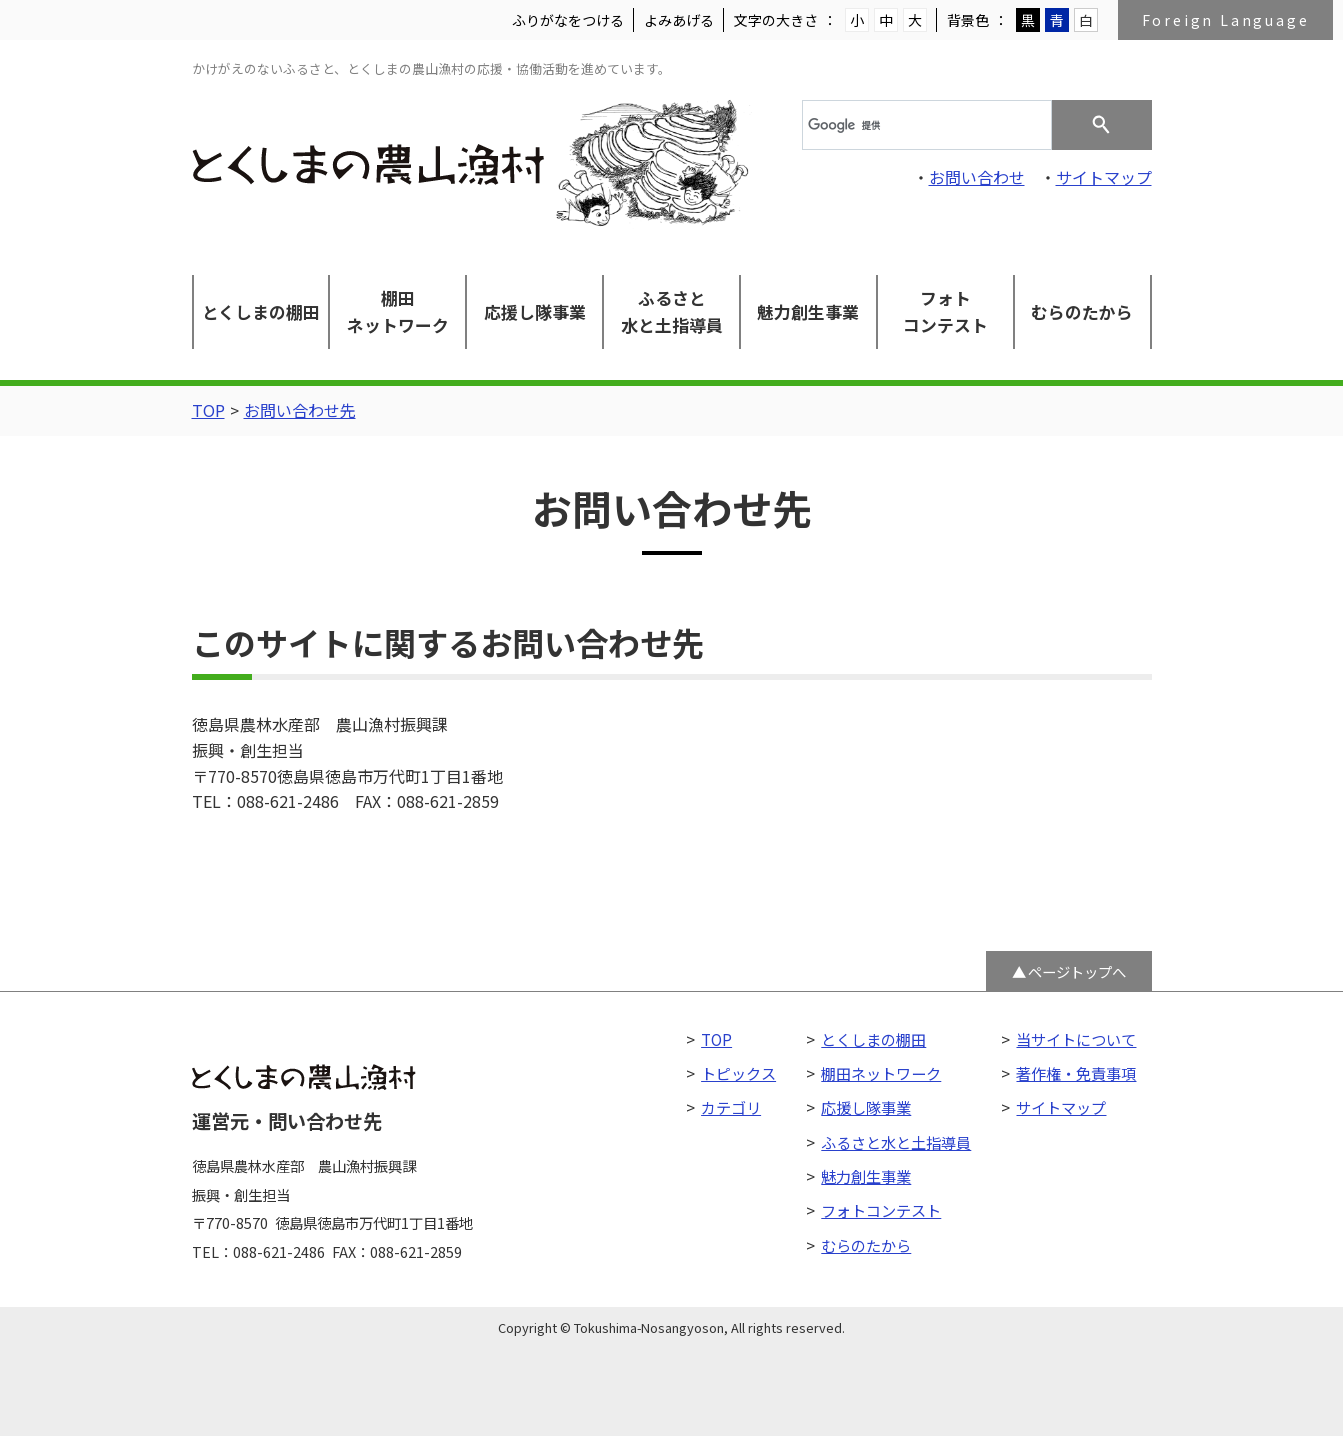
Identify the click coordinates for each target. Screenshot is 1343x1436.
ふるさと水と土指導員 (672, 311)
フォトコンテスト (945, 311)
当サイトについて (1076, 1039)
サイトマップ (1104, 177)
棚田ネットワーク (398, 311)
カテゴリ (731, 1107)
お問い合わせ (977, 177)
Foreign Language (1226, 20)
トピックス (738, 1073)
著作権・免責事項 (1076, 1073)
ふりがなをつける (568, 20)
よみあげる (679, 20)
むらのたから (1082, 312)
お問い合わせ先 (300, 410)
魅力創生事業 (808, 312)
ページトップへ (1077, 971)
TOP (208, 410)
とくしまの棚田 (261, 312)
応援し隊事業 (535, 312)
